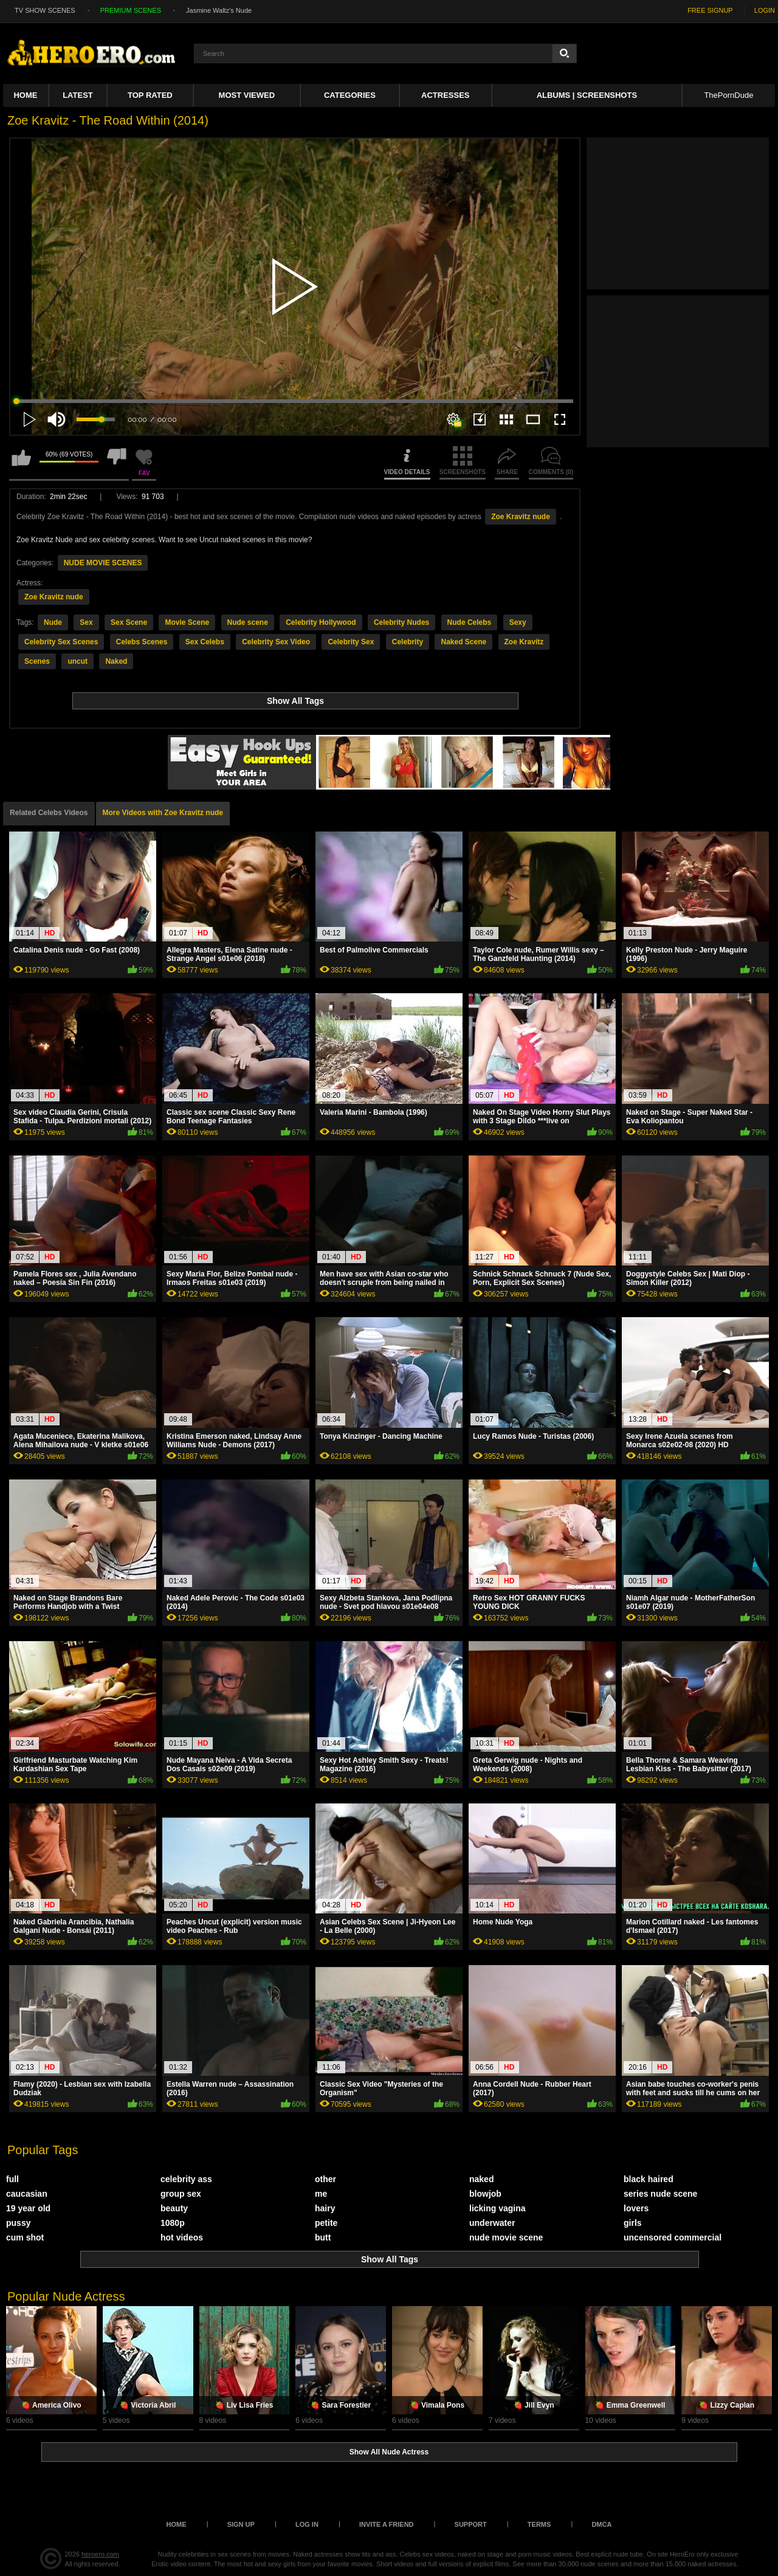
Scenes (37, 661)
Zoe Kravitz (524, 642)
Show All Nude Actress (389, 2452)
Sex (86, 622)
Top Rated (150, 95)
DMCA (601, 2524)
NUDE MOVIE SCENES (103, 563)
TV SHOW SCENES (45, 10)
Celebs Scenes (142, 642)
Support (471, 2524)
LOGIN (764, 10)
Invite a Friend (386, 2524)
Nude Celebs (469, 622)
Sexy (517, 622)
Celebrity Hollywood (321, 622)
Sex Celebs (204, 642)
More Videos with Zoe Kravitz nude (163, 812)
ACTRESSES (445, 95)
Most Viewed (247, 95)
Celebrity (407, 642)
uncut (77, 661)
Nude (53, 622)
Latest (78, 95)
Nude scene (247, 622)
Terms (539, 2524)
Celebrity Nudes (401, 622)
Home (25, 95)
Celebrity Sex (351, 642)
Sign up (241, 2524)
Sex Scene (129, 622)
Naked (116, 661)
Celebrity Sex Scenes (61, 642)
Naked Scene (463, 642)
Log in (306, 2524)
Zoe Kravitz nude (520, 516)
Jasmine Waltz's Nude (219, 10)
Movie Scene (187, 622)
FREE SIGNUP (710, 10)
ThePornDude (728, 95)
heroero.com (100, 2554)
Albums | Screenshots (587, 95)
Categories (350, 95)
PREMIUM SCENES (130, 10)
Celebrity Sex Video (276, 642)
